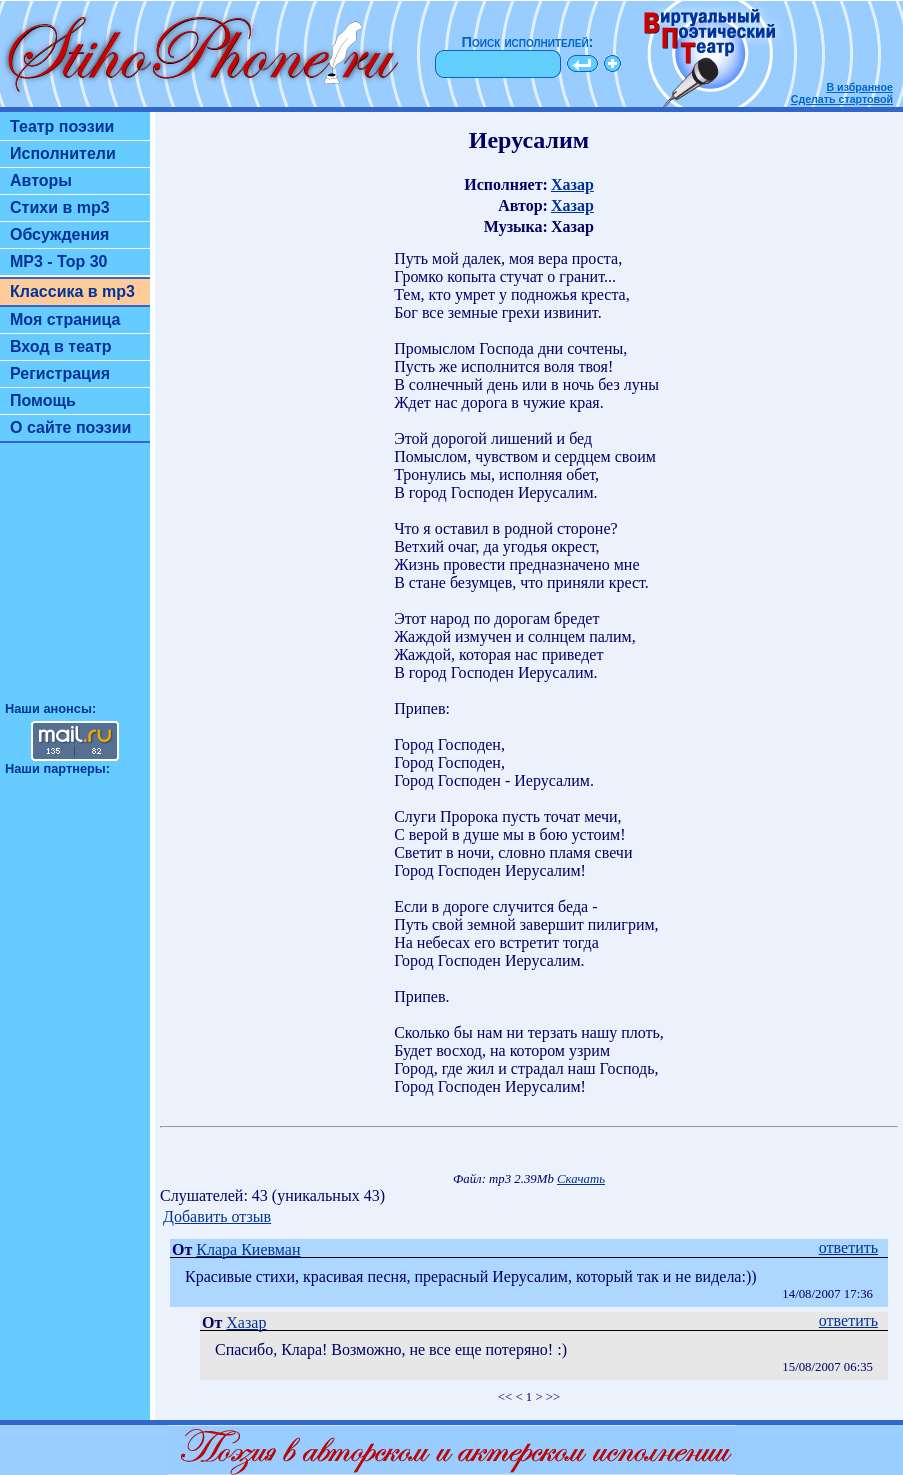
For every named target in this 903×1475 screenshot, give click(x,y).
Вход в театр (61, 346)
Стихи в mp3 (60, 207)
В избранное (859, 87)
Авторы (41, 180)
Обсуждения (59, 234)
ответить (848, 1247)
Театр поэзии (62, 126)
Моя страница (65, 319)
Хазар (572, 184)
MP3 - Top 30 (59, 261)
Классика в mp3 (72, 291)
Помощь (43, 400)
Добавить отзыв (217, 1216)
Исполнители (63, 153)
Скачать (581, 1179)
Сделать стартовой (842, 99)
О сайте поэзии (70, 427)
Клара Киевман (248, 1249)
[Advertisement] (75, 581)
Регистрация (60, 373)
